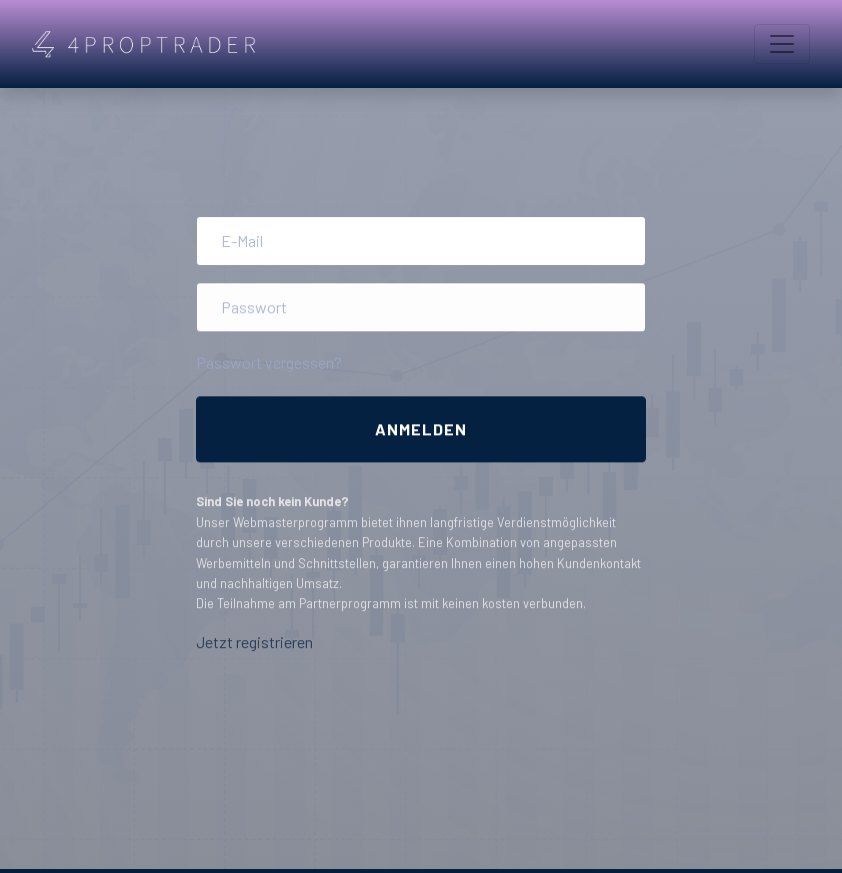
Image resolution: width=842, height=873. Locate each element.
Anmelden (421, 429)
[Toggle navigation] (782, 44)
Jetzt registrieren (254, 645)
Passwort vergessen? (269, 364)
